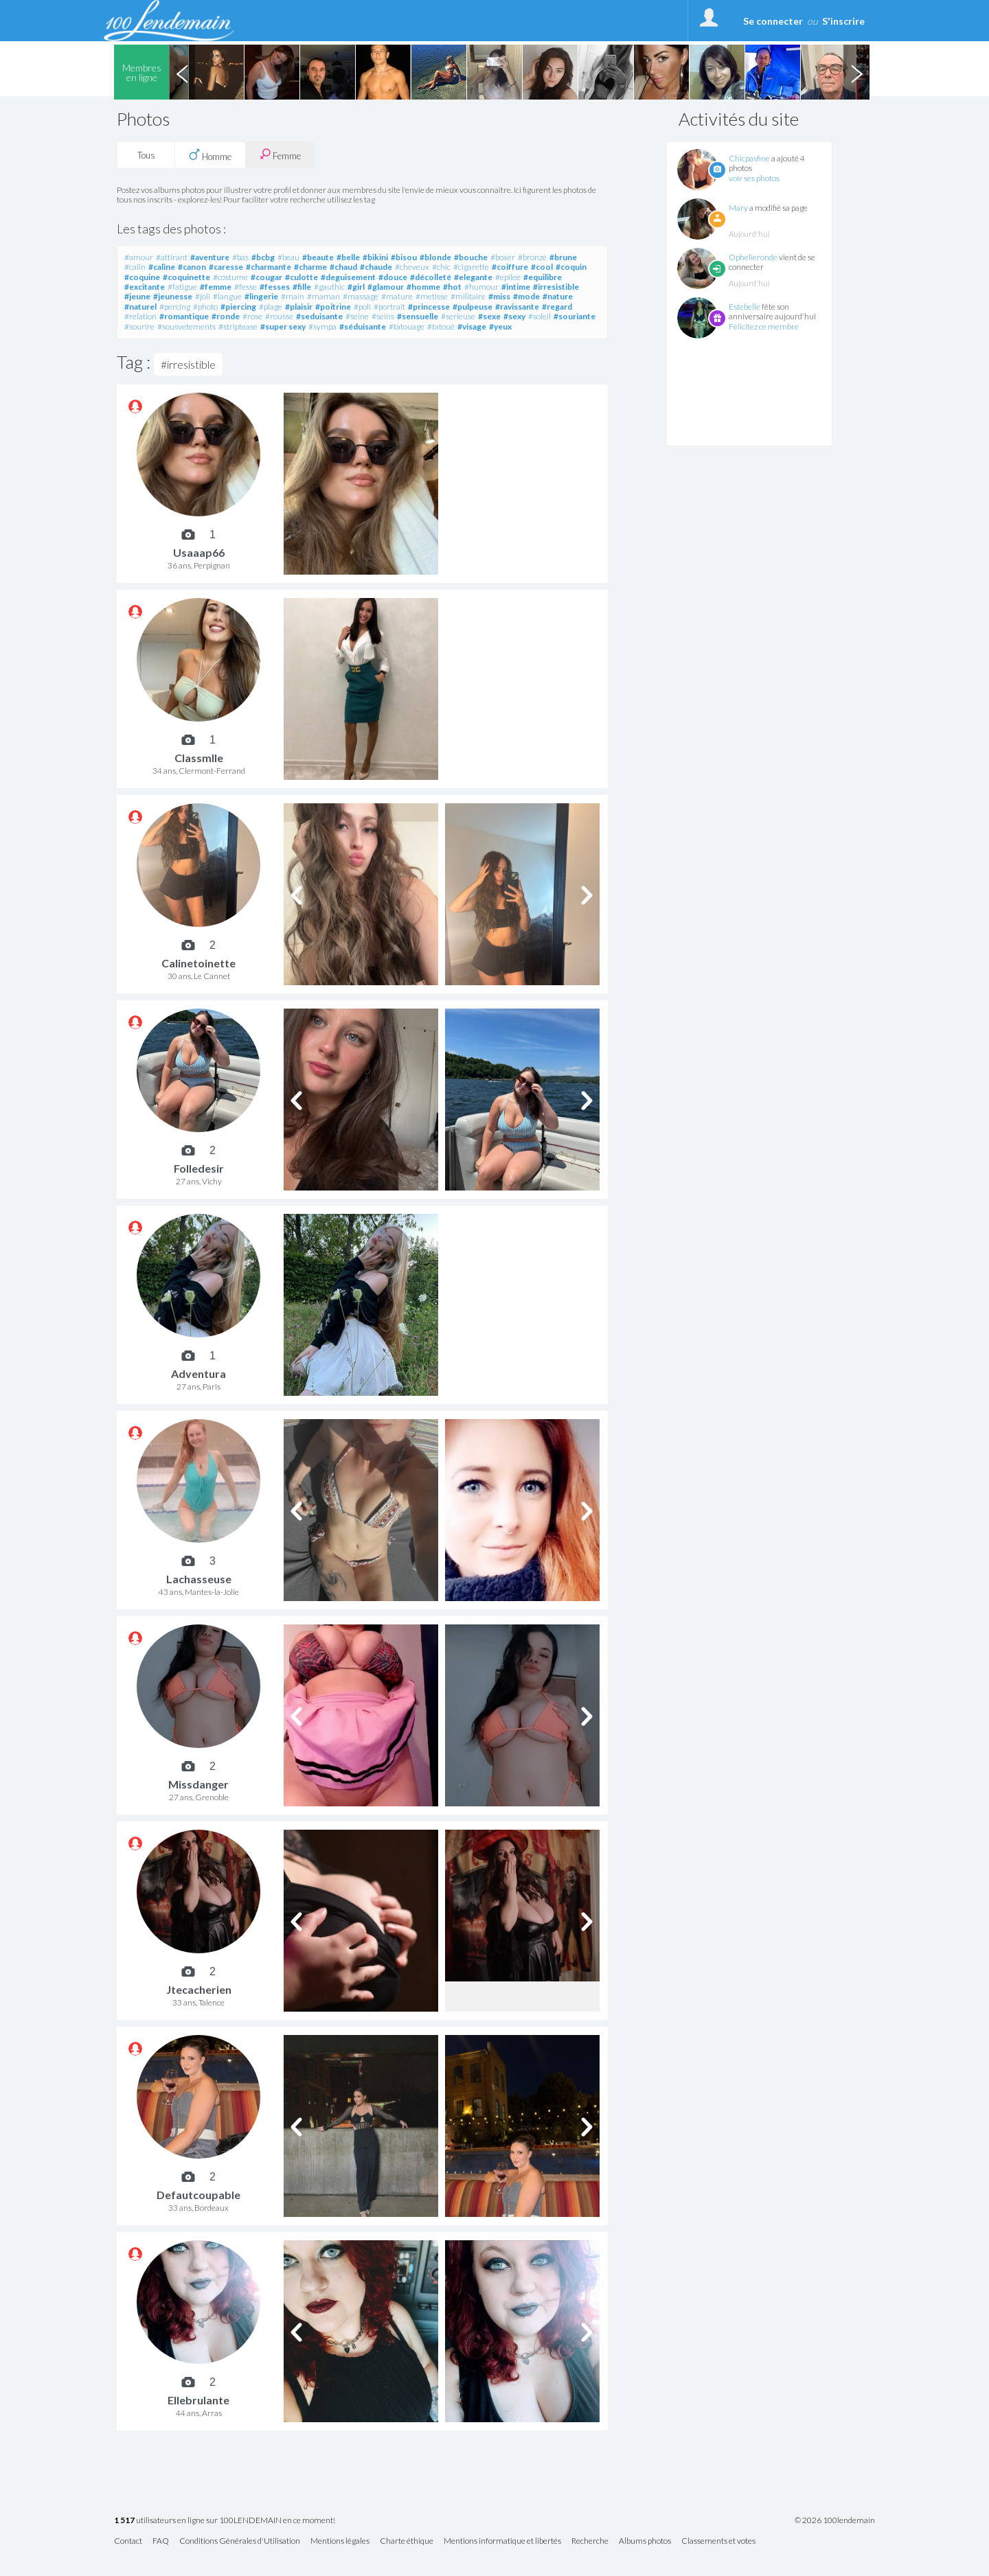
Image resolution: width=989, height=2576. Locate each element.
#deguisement (348, 277)
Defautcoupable (198, 2194)
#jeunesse (172, 296)
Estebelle (744, 306)
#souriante (574, 316)
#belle (348, 257)
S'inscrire (843, 21)
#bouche (471, 257)
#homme (423, 286)
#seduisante (319, 316)
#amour (138, 257)
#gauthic (329, 286)
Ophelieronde (753, 257)
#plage (270, 306)
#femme (215, 286)
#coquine (142, 277)
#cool (542, 267)
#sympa (322, 326)
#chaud (343, 267)
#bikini (375, 257)
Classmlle (198, 757)
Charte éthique (406, 2541)
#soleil (539, 316)
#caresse (226, 267)
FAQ (160, 2541)
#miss (499, 296)
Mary (738, 208)
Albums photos (645, 2541)
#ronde (226, 316)
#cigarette (471, 267)
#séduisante (362, 326)
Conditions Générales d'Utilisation (239, 2541)
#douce (392, 277)
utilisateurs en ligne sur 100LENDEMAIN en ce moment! (224, 2520)
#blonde (435, 257)
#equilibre (542, 277)
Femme (280, 154)
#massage (360, 296)
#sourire (139, 326)
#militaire (468, 296)
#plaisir (298, 306)
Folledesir (199, 1168)
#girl (356, 286)
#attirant (171, 257)
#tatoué (441, 326)
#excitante (144, 286)
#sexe (489, 316)
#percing (174, 306)
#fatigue (182, 286)
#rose (252, 316)
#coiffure (510, 267)
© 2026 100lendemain (835, 2520)
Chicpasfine (749, 158)
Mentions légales (340, 2541)
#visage (471, 326)
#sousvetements (186, 326)
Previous (182, 72)
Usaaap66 (199, 552)
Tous (146, 155)
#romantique (184, 316)
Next (856, 72)
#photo (205, 306)
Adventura (198, 1373)
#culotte (301, 277)
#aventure (209, 257)
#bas (240, 257)
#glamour (385, 286)
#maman (323, 296)
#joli (202, 296)
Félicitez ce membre (764, 326)
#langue (227, 296)
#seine (357, 316)
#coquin (571, 267)
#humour (481, 286)
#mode (526, 296)
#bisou (404, 257)
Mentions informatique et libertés (502, 2541)
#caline (161, 267)
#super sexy (283, 326)
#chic (441, 267)
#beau (288, 257)
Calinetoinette (198, 962)
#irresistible (556, 286)
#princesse (429, 306)
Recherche (590, 2541)
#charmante (268, 267)
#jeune (137, 296)
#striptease (238, 326)
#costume (230, 277)
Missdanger (198, 1784)
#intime (515, 286)
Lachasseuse (198, 1578)
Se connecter (773, 21)
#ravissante (517, 306)
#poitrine (333, 306)
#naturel (140, 306)
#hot (452, 286)
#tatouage (406, 326)
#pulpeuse (472, 306)
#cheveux (412, 267)
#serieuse (458, 316)
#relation (140, 316)
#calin (135, 267)
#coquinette (186, 277)
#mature (397, 296)
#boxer (502, 257)
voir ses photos (754, 178)
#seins (383, 316)
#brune (563, 257)
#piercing (238, 306)
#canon (192, 267)
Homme (210, 155)
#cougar (266, 277)
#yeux (500, 326)
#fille (302, 286)
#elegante (473, 277)
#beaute (318, 257)
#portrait (389, 306)
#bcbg (263, 257)
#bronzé (532, 257)
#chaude (376, 267)
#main (292, 296)
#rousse (279, 316)
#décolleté (430, 277)
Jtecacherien (198, 1989)
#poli (362, 306)
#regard (557, 306)
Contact (128, 2541)
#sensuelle (417, 316)
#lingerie (261, 296)
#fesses (275, 286)
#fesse (245, 286)
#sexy (514, 316)
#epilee (508, 277)
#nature (558, 296)
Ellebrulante (198, 2399)
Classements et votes (718, 2541)
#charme (310, 267)
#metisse (432, 296)
